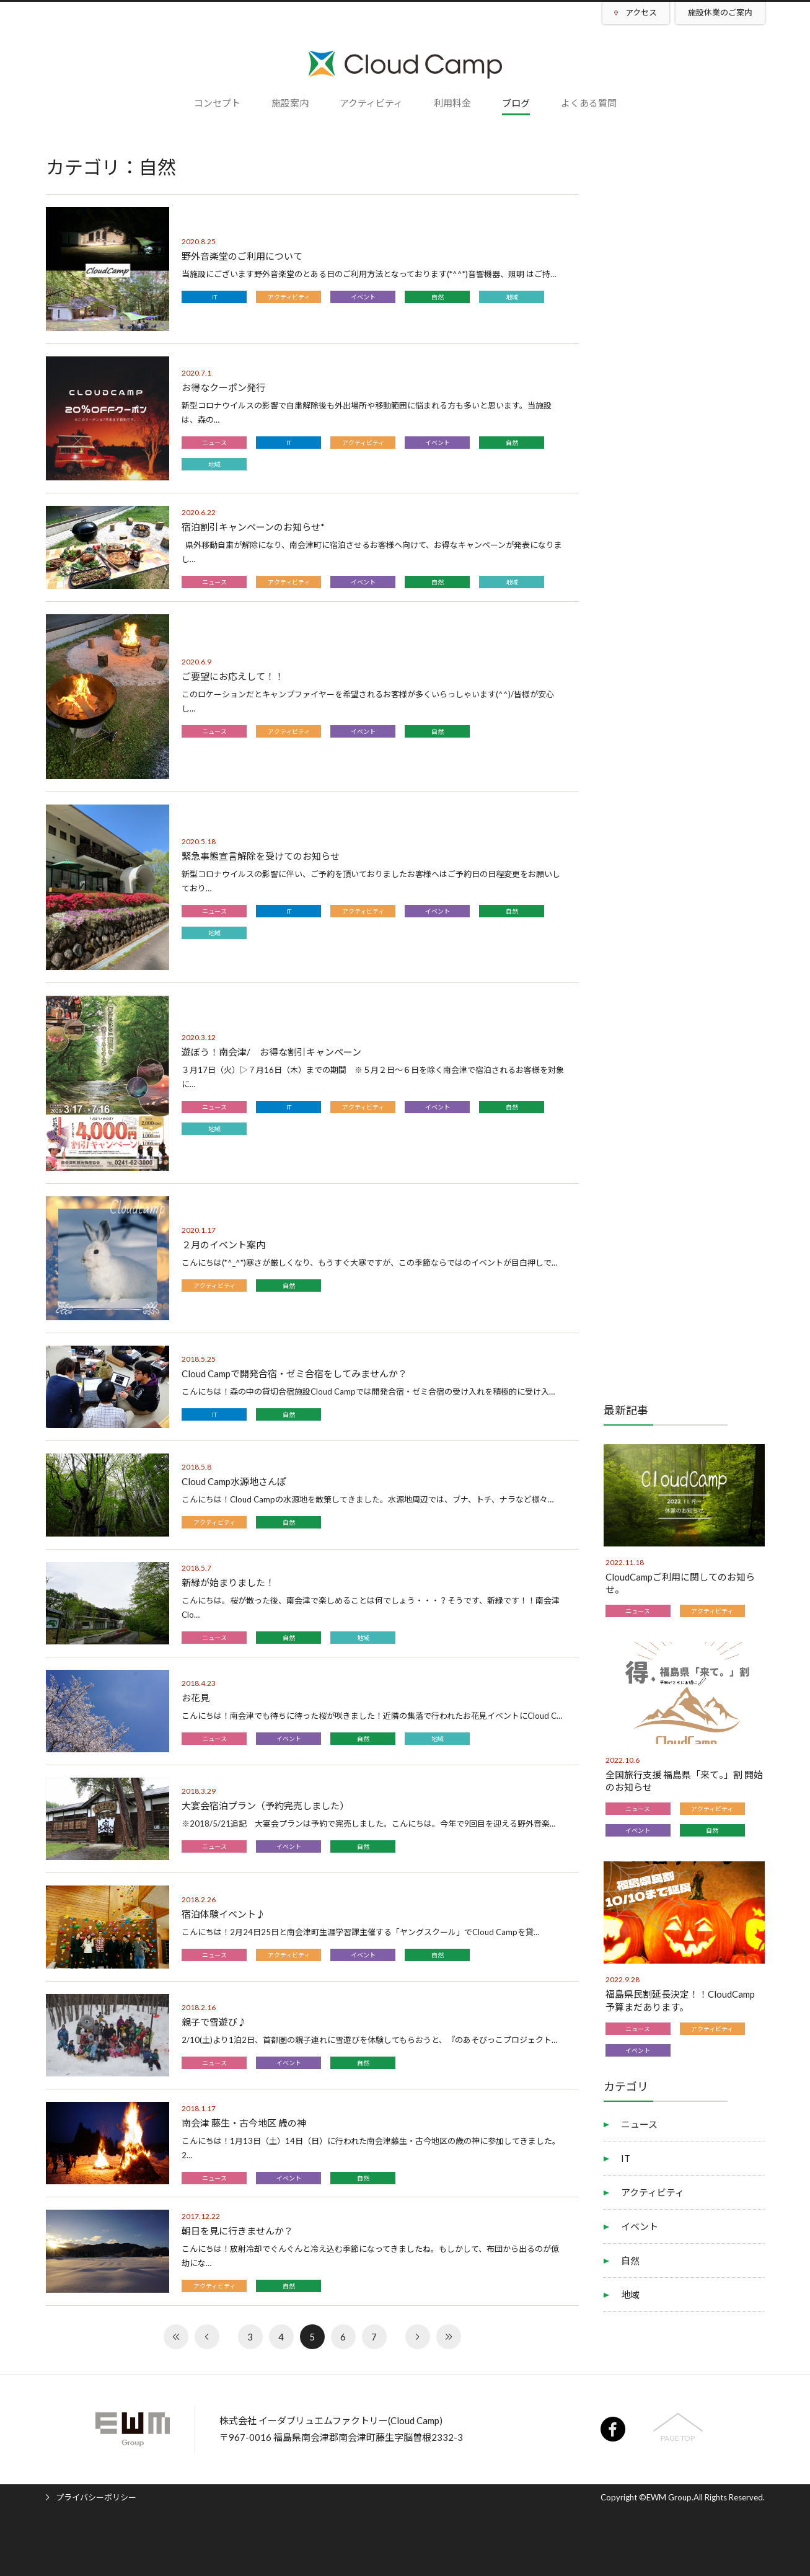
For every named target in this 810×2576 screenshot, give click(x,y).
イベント (363, 297)
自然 (437, 297)
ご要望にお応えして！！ (233, 676)
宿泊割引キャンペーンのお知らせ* (253, 526)
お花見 (195, 1697)
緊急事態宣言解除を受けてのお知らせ (261, 856)
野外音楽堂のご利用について (242, 256)
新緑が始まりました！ (228, 1582)
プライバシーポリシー (96, 2497)
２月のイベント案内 (223, 1244)
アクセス (641, 12)
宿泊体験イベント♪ (223, 1914)
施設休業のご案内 (720, 12)
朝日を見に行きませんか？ (237, 2230)
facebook (613, 2429)
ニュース (214, 442)
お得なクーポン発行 (223, 387)
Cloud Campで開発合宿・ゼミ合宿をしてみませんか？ (294, 1373)
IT (214, 297)
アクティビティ (289, 297)
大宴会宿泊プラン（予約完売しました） (265, 1805)
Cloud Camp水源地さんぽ (234, 1481)
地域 (512, 297)
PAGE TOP (678, 2438)
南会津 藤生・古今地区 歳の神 (244, 2122)
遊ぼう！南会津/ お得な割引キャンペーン (271, 1051)
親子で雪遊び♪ (214, 2021)
